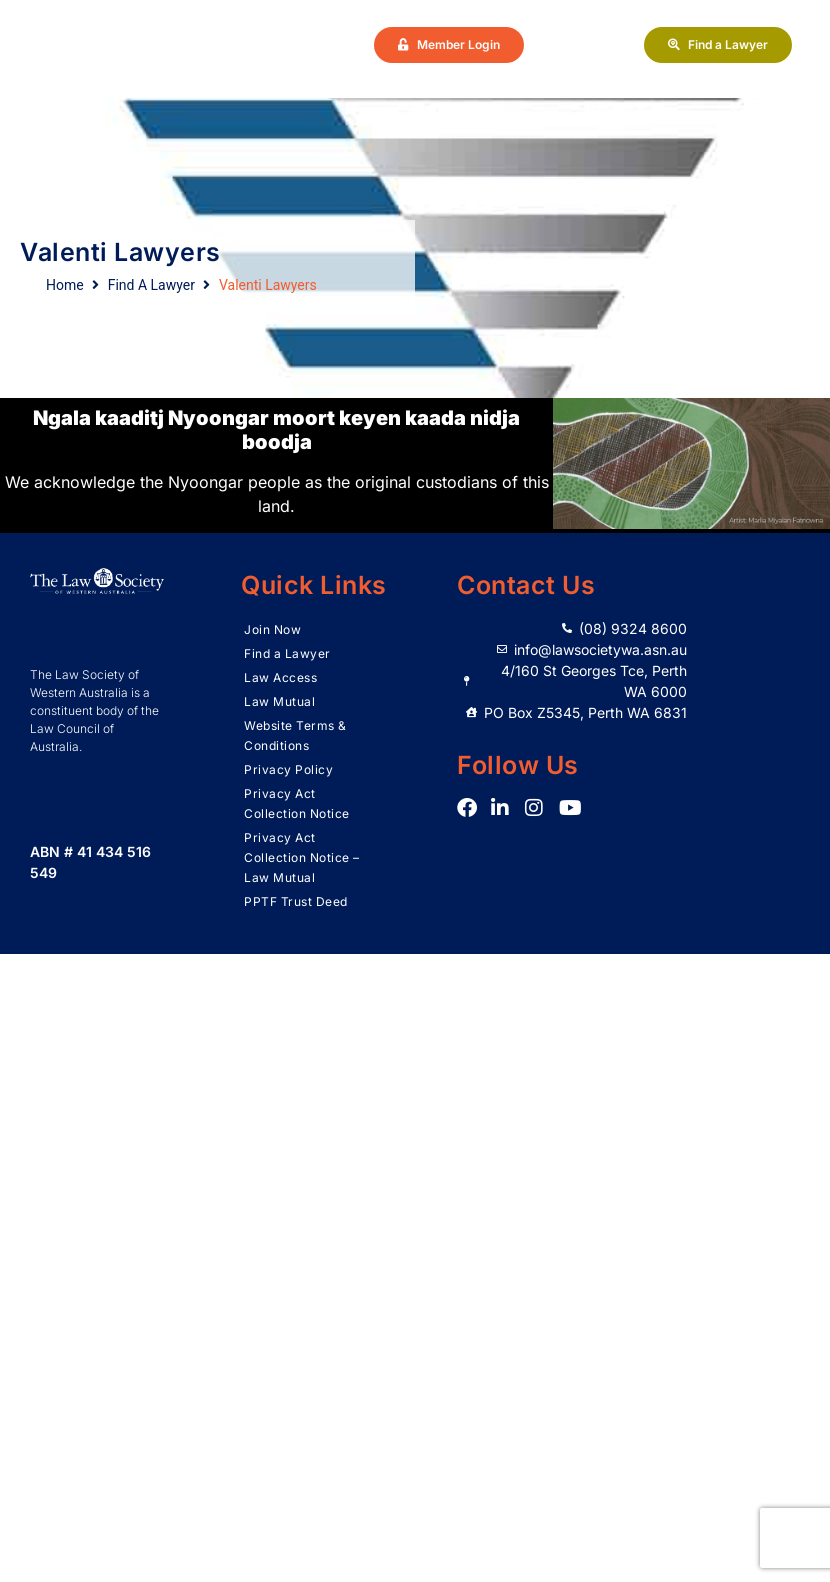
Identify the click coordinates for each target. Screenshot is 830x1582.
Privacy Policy (288, 769)
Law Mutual (279, 701)
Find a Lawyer (287, 653)
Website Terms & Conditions (295, 735)
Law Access (280, 677)
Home (65, 285)
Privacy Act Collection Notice (297, 803)
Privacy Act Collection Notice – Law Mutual (302, 857)
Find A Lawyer (151, 285)
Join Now (272, 629)
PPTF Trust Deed (296, 901)
